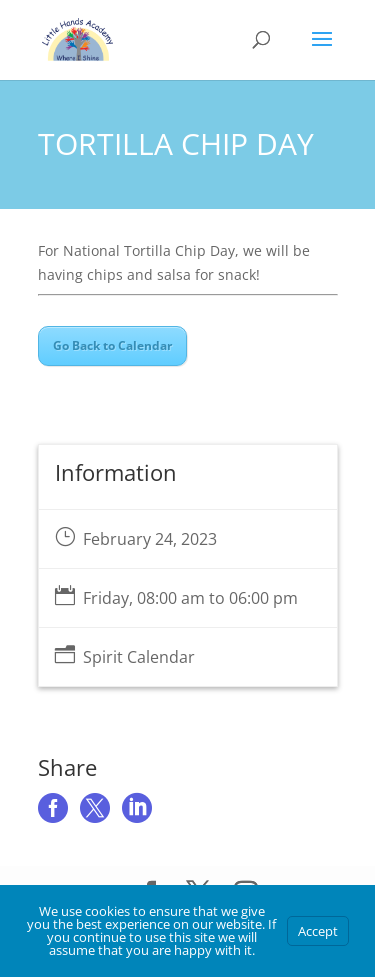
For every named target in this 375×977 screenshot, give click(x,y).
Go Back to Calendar (112, 345)
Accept (318, 931)
